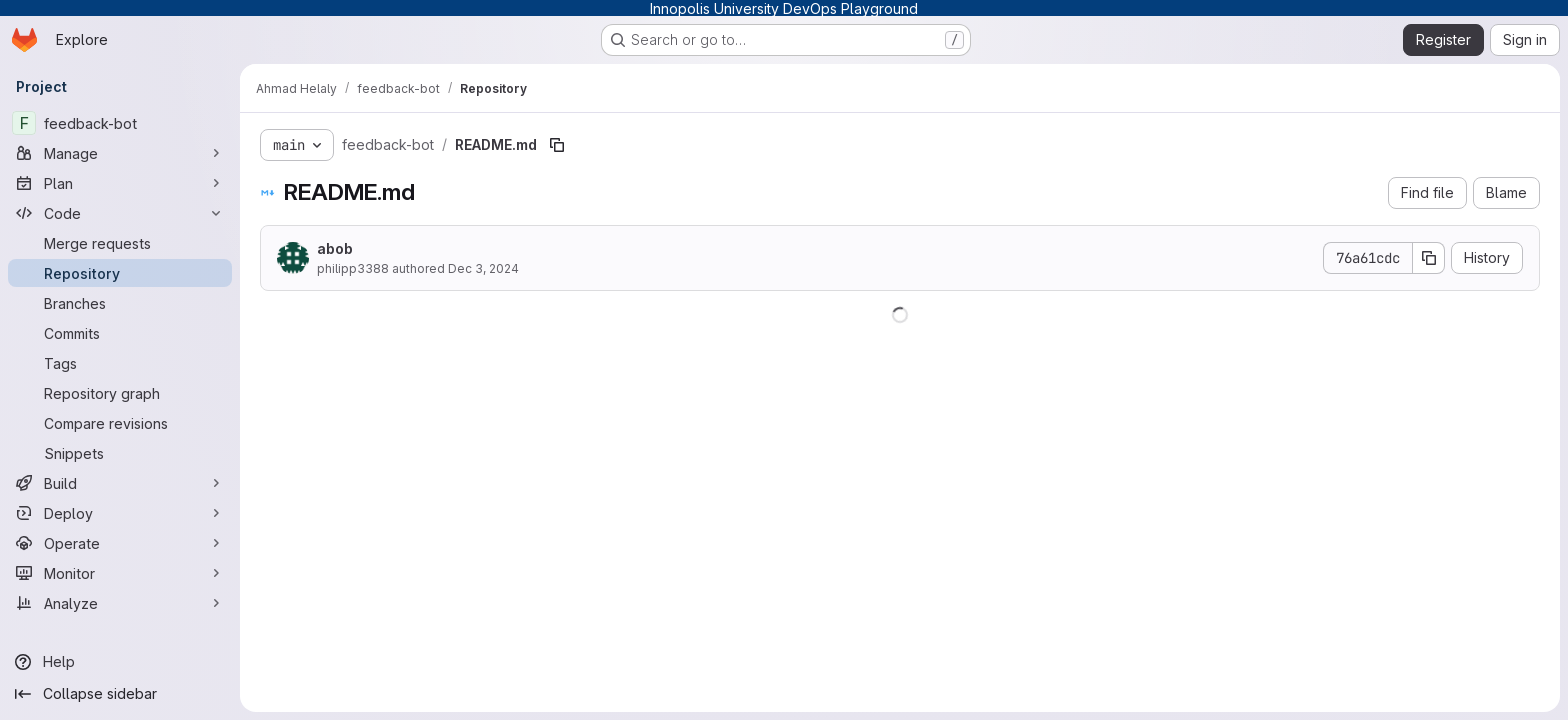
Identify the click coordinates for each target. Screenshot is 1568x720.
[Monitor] (120, 573)
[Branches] (120, 303)
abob (335, 248)
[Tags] (120, 363)
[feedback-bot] (120, 123)
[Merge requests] (120, 243)
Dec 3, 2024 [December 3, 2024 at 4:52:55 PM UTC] (483, 268)
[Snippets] (120, 453)
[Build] (120, 483)
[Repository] (120, 273)
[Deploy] (120, 513)
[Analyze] (120, 603)
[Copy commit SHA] (1429, 258)
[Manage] (120, 153)
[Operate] (120, 543)
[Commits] (120, 333)
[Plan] (120, 183)
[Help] (120, 662)
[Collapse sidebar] (120, 694)
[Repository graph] (120, 393)
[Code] (120, 213)
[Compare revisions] (120, 423)
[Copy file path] (557, 145)
